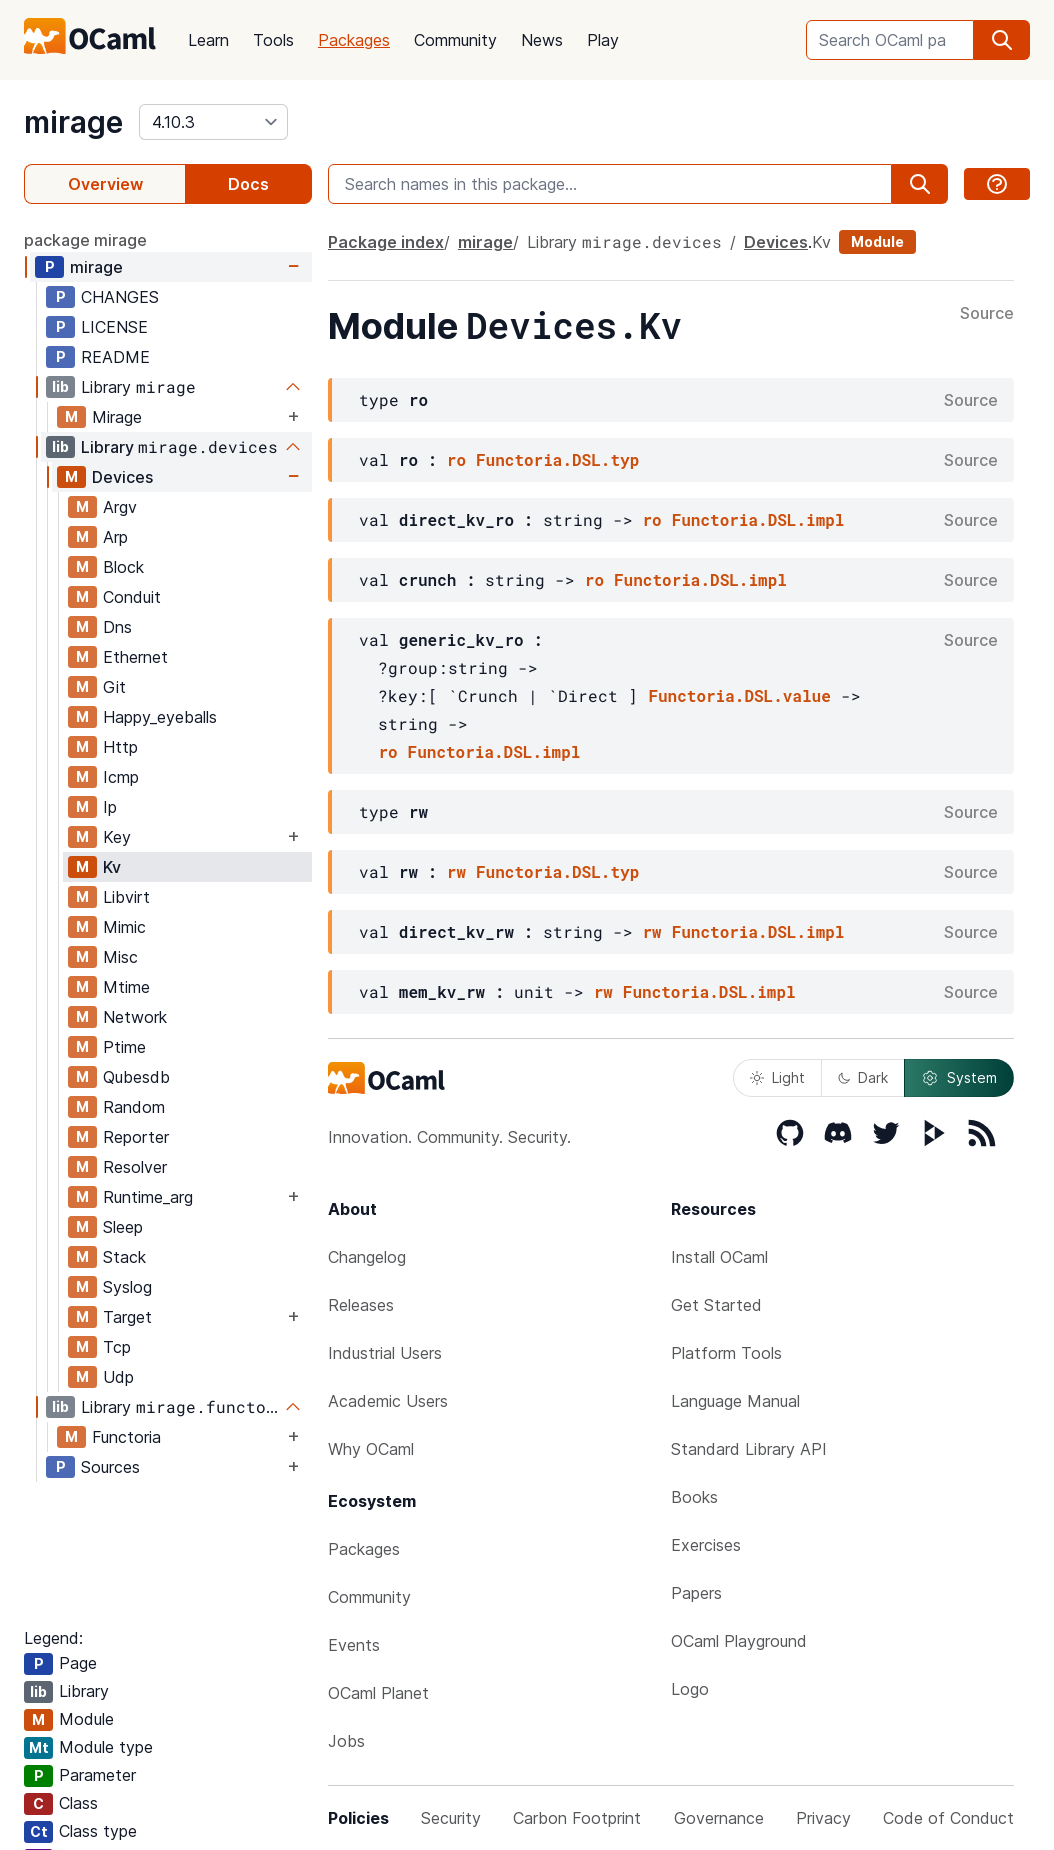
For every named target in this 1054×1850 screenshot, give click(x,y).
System (959, 1078)
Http (120, 747)
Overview (105, 184)
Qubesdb (136, 1077)
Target (127, 1317)
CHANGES (120, 297)
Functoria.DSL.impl (758, 519)
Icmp (121, 777)
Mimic (124, 927)
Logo (690, 1689)
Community (455, 40)
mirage (73, 122)
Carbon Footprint (577, 1818)
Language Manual (735, 1401)
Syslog (127, 1287)
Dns (117, 627)
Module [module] (877, 241)
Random (134, 1107)
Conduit (132, 597)
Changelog (367, 1257)
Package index (386, 242)
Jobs (346, 1741)
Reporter (136, 1137)
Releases (361, 1305)
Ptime (124, 1047)
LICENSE (114, 327)
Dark (863, 1077)
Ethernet (135, 657)
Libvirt (126, 897)
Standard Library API (749, 1449)
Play (603, 40)
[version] (213, 122)
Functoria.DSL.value (739, 695)
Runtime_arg (148, 1197)
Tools (273, 40)
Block (123, 567)
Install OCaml (719, 1257)
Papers (696, 1593)
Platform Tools (726, 1353)
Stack (124, 1257)
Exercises (706, 1545)
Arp (115, 537)
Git (114, 687)
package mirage (85, 240)
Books (694, 1497)
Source (987, 314)
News (542, 40)
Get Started (716, 1305)
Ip (110, 807)
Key (117, 837)
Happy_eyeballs (160, 717)
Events (354, 1645)
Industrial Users (385, 1353)
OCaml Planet (378, 1693)
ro (456, 459)
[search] (1002, 40)
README (115, 357)
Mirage (117, 417)
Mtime (126, 987)
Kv (112, 867)
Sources (110, 1467)
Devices (122, 477)
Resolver (135, 1167)
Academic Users (388, 1401)
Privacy (823, 1818)
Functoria (126, 1437)
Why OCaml (371, 1449)
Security (451, 1818)
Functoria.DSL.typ (557, 459)
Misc (120, 957)
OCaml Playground (739, 1641)
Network (135, 1017)
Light (777, 1077)
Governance (719, 1818)
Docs (248, 184)
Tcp (117, 1347)
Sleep (123, 1227)
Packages (354, 40)
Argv (120, 507)
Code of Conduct (948, 1818)
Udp (118, 1377)
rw (456, 871)
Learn (208, 40)
